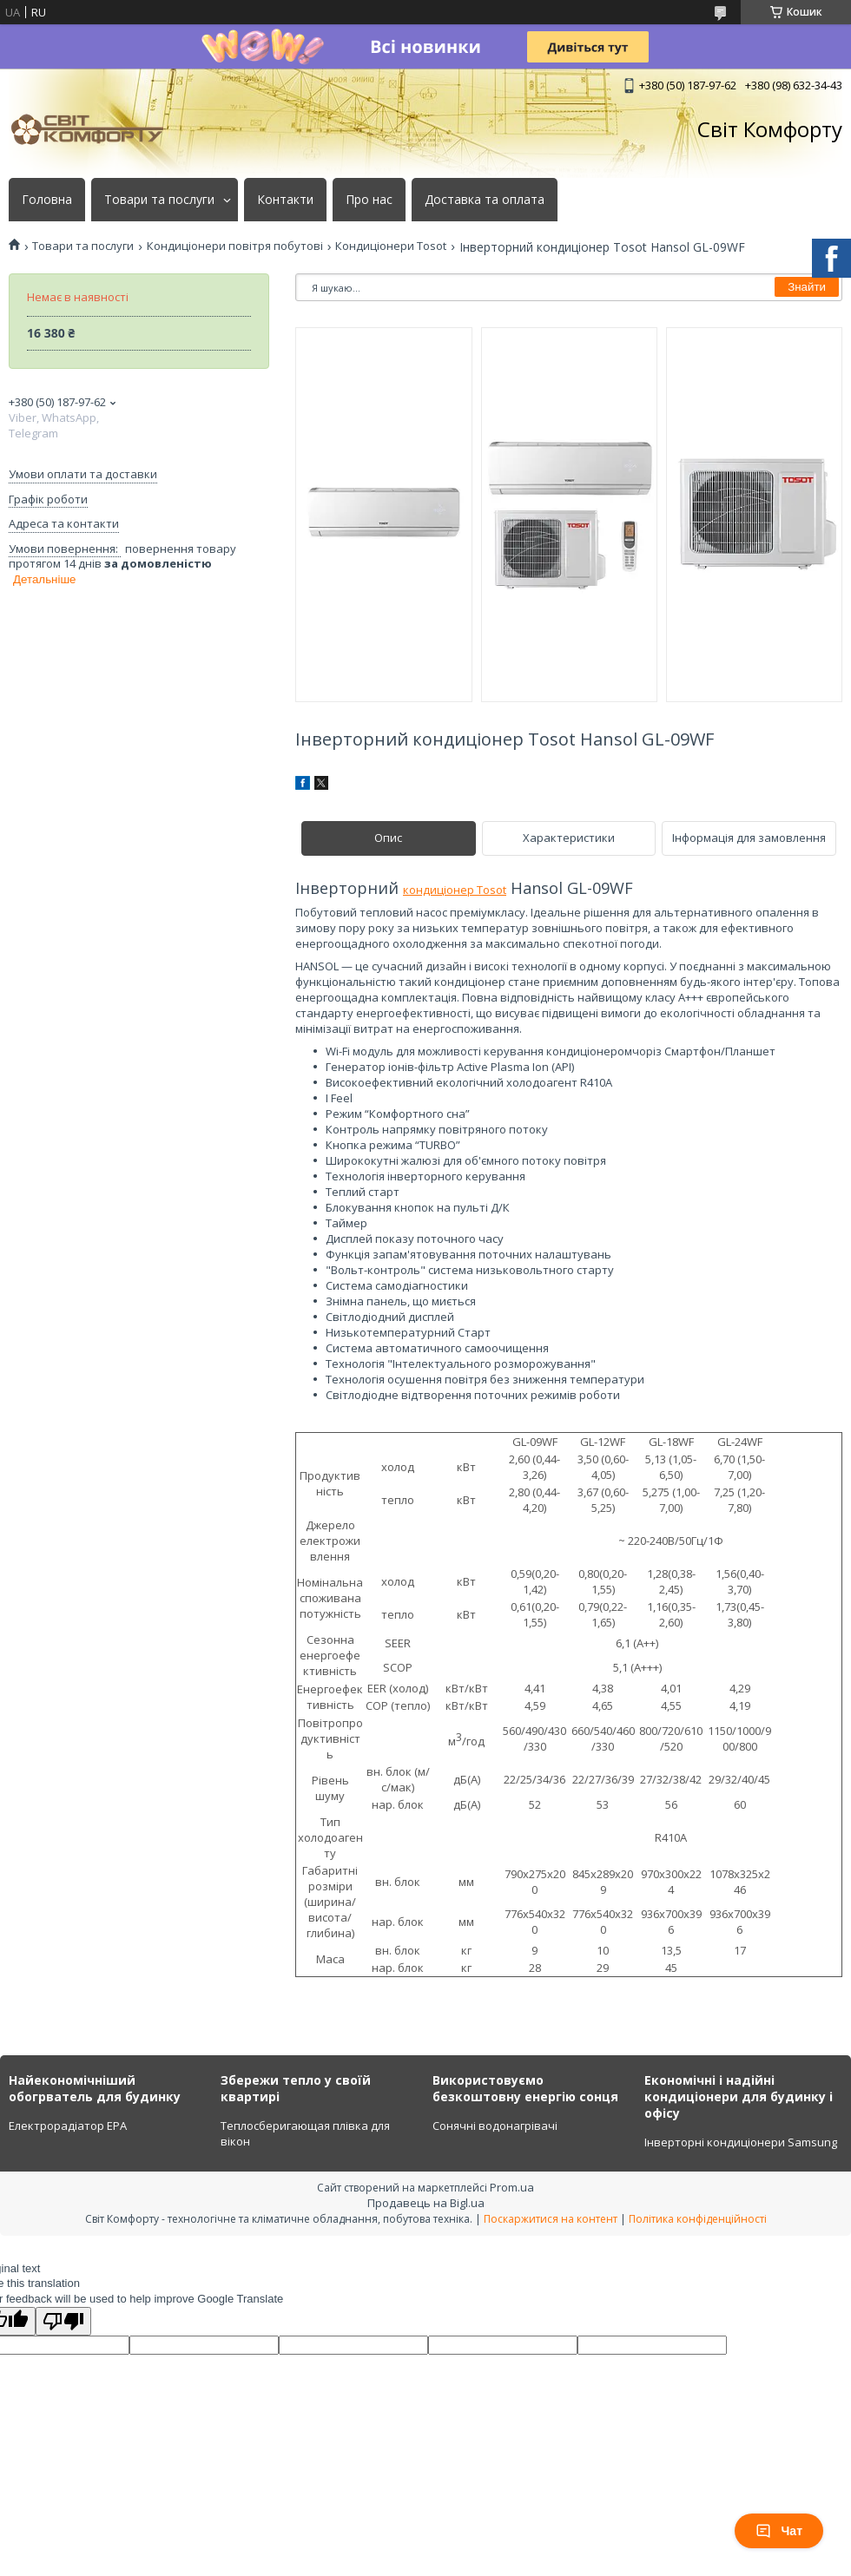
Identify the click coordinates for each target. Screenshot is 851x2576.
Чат (778, 2531)
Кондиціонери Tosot (390, 246)
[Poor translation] (63, 2321)
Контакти (285, 199)
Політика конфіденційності (698, 2218)
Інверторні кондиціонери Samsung (740, 2142)
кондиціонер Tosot (454, 889)
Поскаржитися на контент (550, 2218)
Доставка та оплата (484, 199)
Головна (47, 199)
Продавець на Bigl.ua (426, 2203)
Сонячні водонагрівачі (494, 2125)
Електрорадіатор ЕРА (68, 2125)
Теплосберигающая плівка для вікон (305, 2133)
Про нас (369, 199)
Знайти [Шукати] (807, 286)
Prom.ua (512, 2187)
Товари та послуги (159, 199)
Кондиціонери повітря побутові (235, 246)
